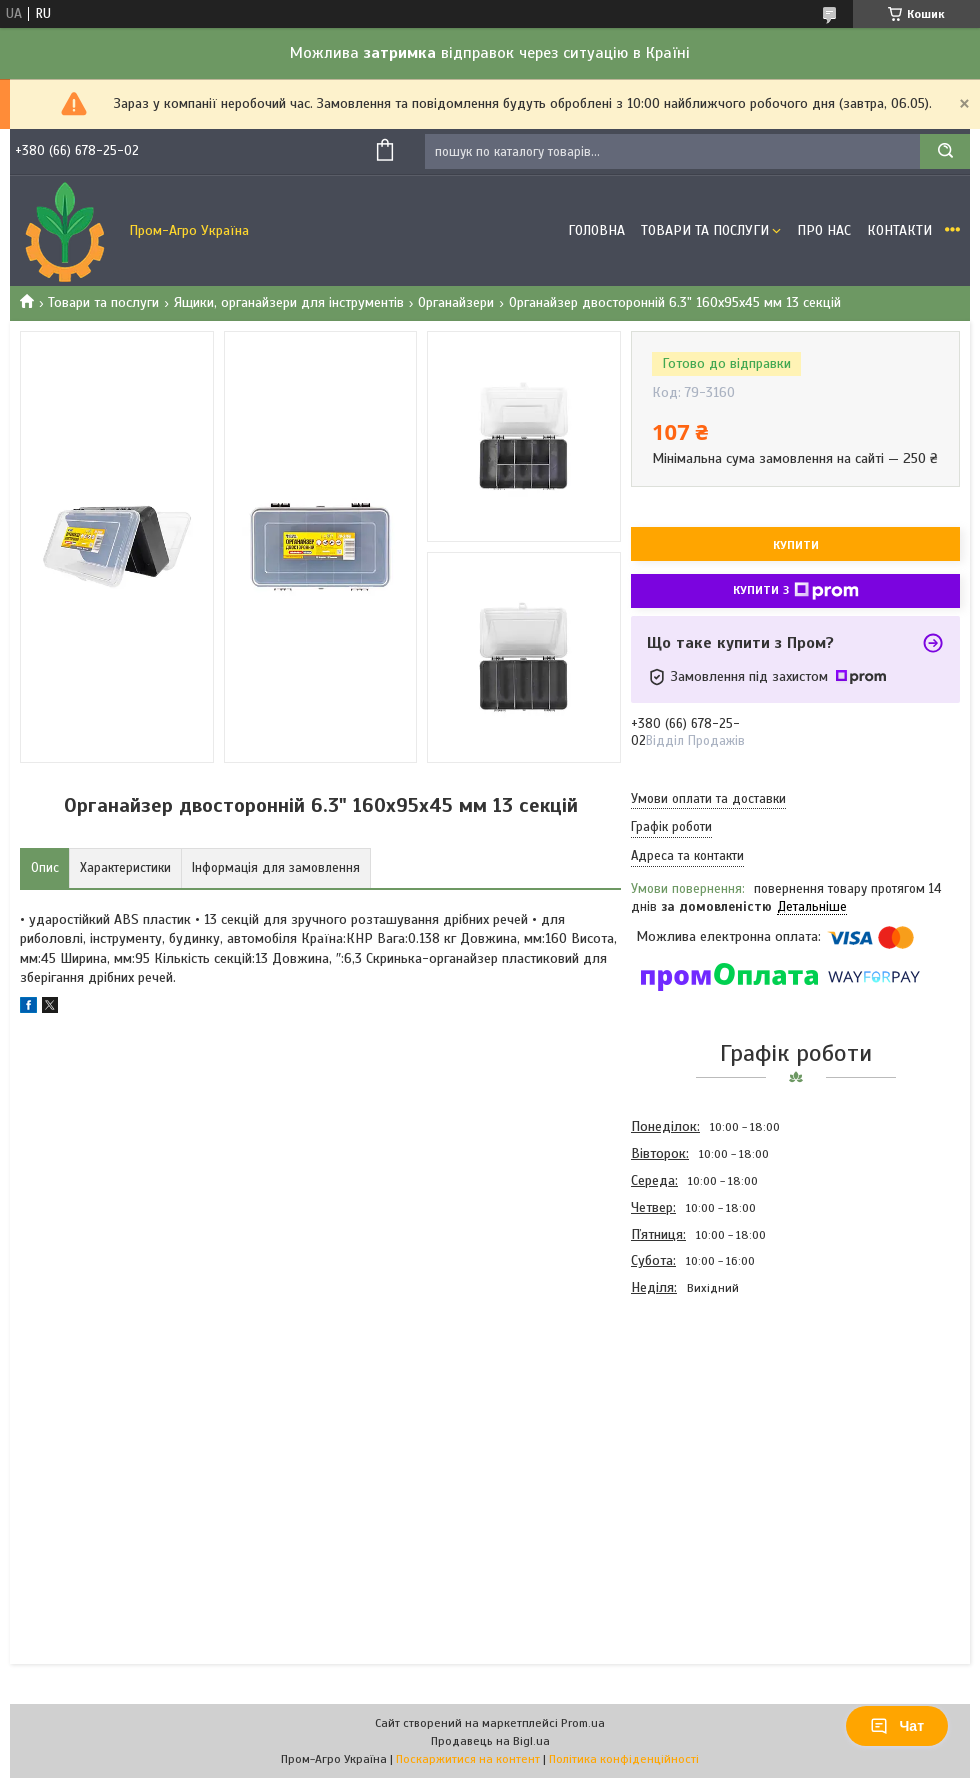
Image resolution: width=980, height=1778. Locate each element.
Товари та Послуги (705, 230)
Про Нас (824, 230)
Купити (796, 545)
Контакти (899, 230)
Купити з (796, 591)
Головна (596, 230)
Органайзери (456, 302)
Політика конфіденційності (624, 1759)
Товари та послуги (103, 302)
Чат (897, 1726)
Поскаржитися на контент (468, 1759)
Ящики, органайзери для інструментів (289, 302)
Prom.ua (583, 1723)
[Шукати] (945, 151)
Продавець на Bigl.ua (490, 1741)
